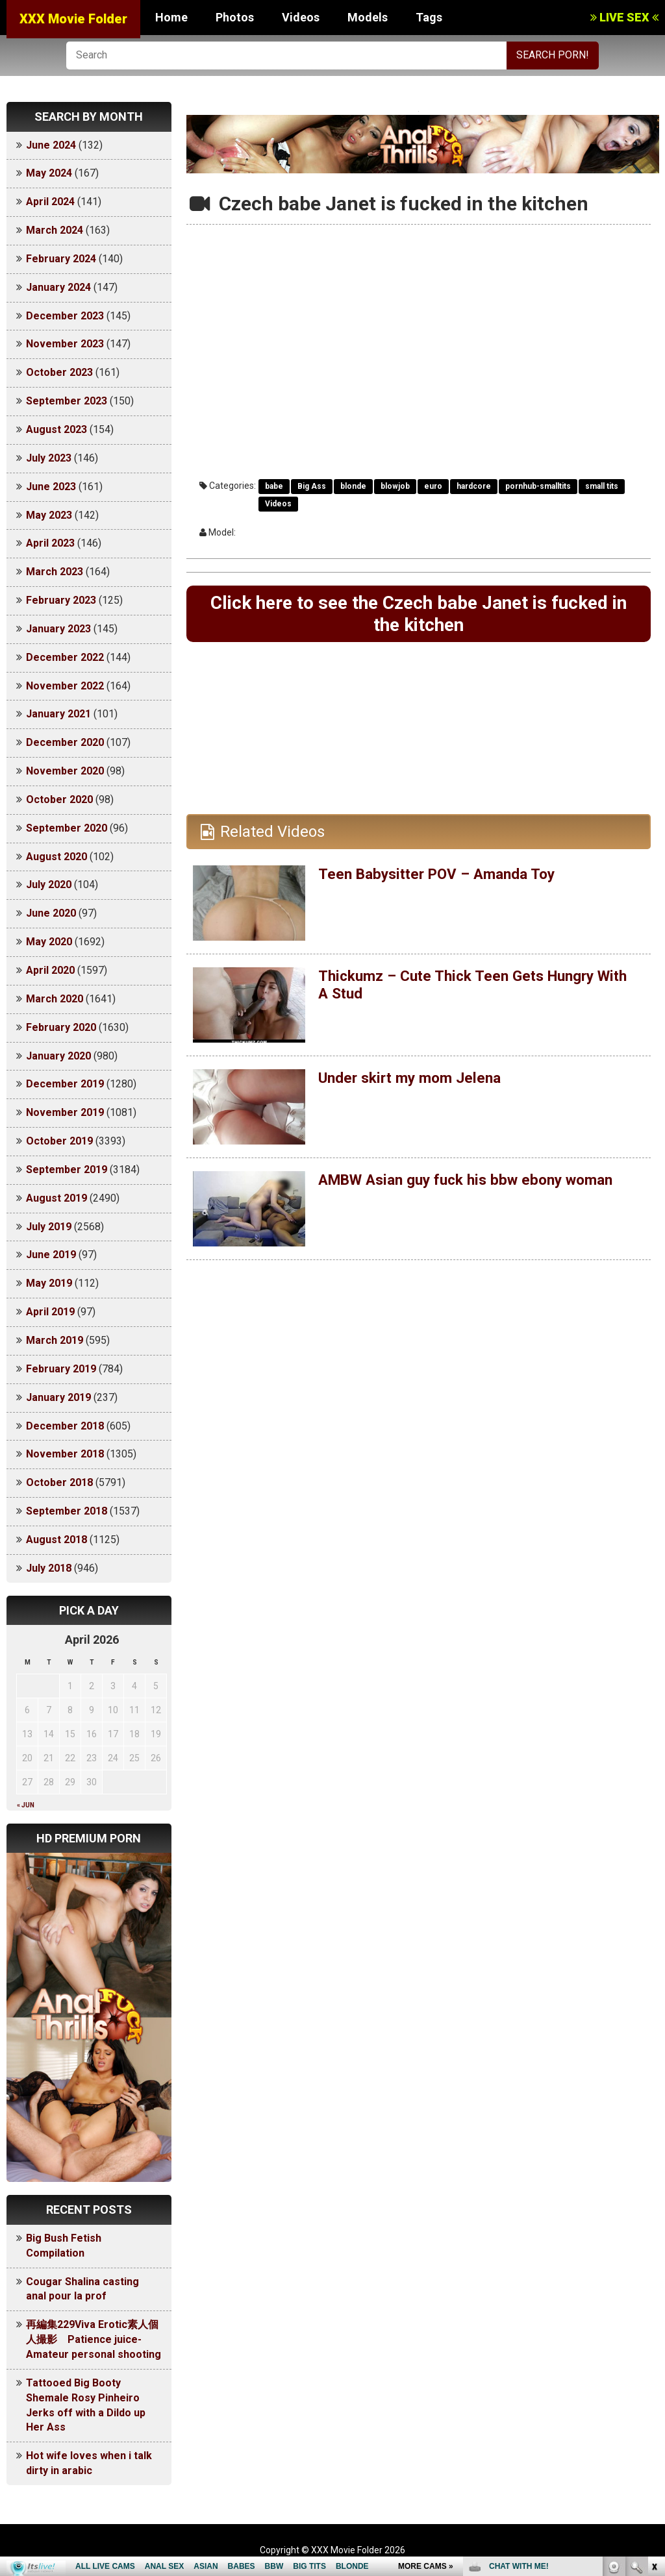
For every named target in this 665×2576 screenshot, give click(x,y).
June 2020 (51, 913)
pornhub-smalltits (538, 486)
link (654, 2373)
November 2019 (65, 1112)
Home (171, 17)
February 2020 (61, 1027)
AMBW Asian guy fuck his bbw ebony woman (475, 1183)
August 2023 (56, 429)
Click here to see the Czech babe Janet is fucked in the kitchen (418, 615)
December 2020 (65, 742)
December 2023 (65, 316)
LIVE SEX (624, 17)
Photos (235, 17)
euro (433, 486)
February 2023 (61, 600)
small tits (601, 486)
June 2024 (51, 145)
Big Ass (311, 486)
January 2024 (58, 287)
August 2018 (56, 1539)
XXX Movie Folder (73, 19)
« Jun (25, 1805)
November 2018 (65, 1454)
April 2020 (50, 970)
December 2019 (65, 1084)
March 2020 (54, 999)
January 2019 (58, 1397)
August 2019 (56, 1198)
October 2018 (59, 1482)
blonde (353, 486)
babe (274, 486)
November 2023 (65, 344)
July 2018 (48, 1568)
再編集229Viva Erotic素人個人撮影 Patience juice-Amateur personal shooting (93, 2339)
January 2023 (58, 629)
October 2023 (59, 372)
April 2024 (50, 201)
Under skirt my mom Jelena (414, 1081)
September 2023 (66, 401)
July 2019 (48, 1226)
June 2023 (51, 486)
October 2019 (59, 1141)
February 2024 (61, 259)
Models (367, 17)
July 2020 (48, 884)
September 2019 (66, 1169)
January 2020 (58, 1056)
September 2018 (66, 1511)
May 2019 (49, 1283)
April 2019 (50, 1312)
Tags (429, 17)
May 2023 (49, 515)
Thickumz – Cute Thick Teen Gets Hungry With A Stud (465, 987)
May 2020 (49, 941)
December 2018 (65, 1426)
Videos (301, 17)
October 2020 (59, 799)
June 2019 (51, 1254)
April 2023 (50, 543)
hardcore (474, 486)
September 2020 (66, 828)
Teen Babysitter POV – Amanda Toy (444, 877)
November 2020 (65, 771)
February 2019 (61, 1369)
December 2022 (65, 657)
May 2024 (49, 173)
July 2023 (48, 458)
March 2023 (54, 571)
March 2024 (54, 230)
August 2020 (56, 856)
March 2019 (54, 1340)
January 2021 (58, 714)
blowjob (395, 486)
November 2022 (65, 686)
